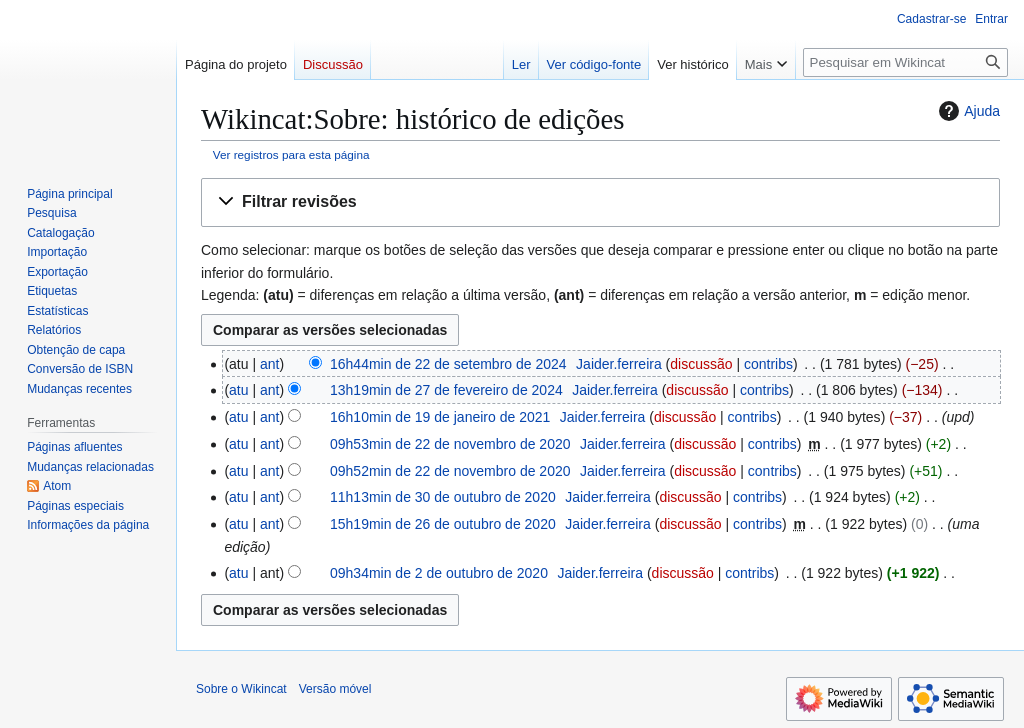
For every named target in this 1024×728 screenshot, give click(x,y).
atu (238, 390)
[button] (600, 202)
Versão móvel (335, 689)
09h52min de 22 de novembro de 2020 (450, 471)
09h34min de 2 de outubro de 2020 (439, 573)
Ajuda (967, 111)
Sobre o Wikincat (241, 689)
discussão (701, 364)
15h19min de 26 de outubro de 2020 (443, 524)
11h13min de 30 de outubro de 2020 (443, 497)
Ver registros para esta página (291, 154)
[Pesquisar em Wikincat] (905, 62)
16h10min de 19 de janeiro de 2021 (440, 417)
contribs (768, 364)
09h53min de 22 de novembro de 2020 (450, 444)
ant (269, 364)
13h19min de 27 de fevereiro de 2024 (446, 390)
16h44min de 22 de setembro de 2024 (448, 364)
